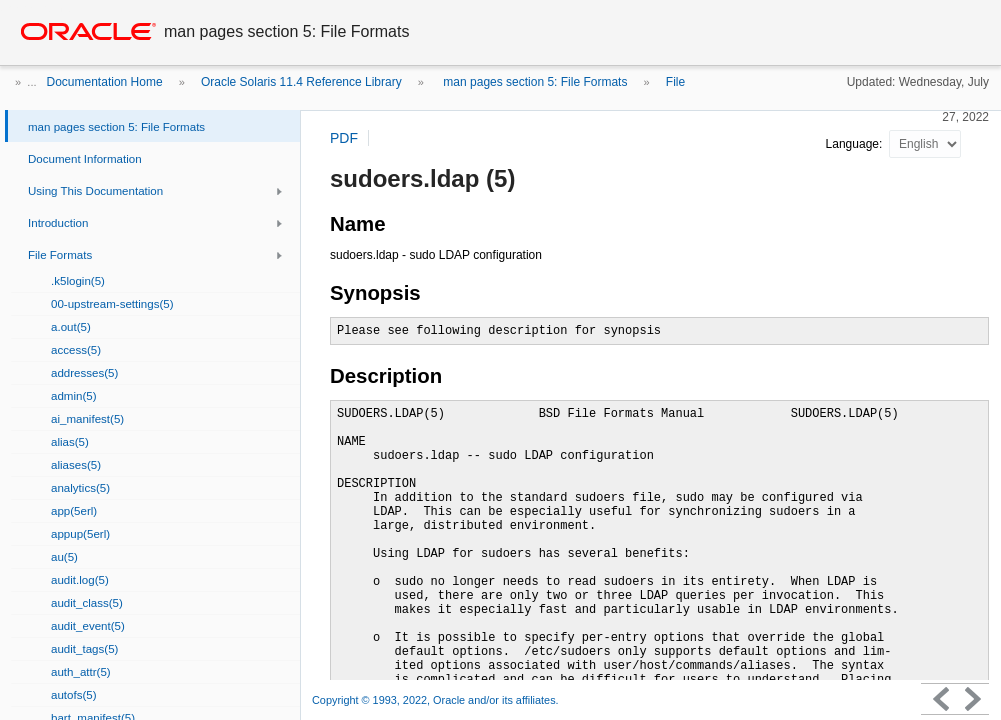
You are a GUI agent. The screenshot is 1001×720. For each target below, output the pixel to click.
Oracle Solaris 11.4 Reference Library (301, 82)
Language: (856, 144)
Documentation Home (105, 82)
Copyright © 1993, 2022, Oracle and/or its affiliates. (437, 700)
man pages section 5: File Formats (533, 82)
